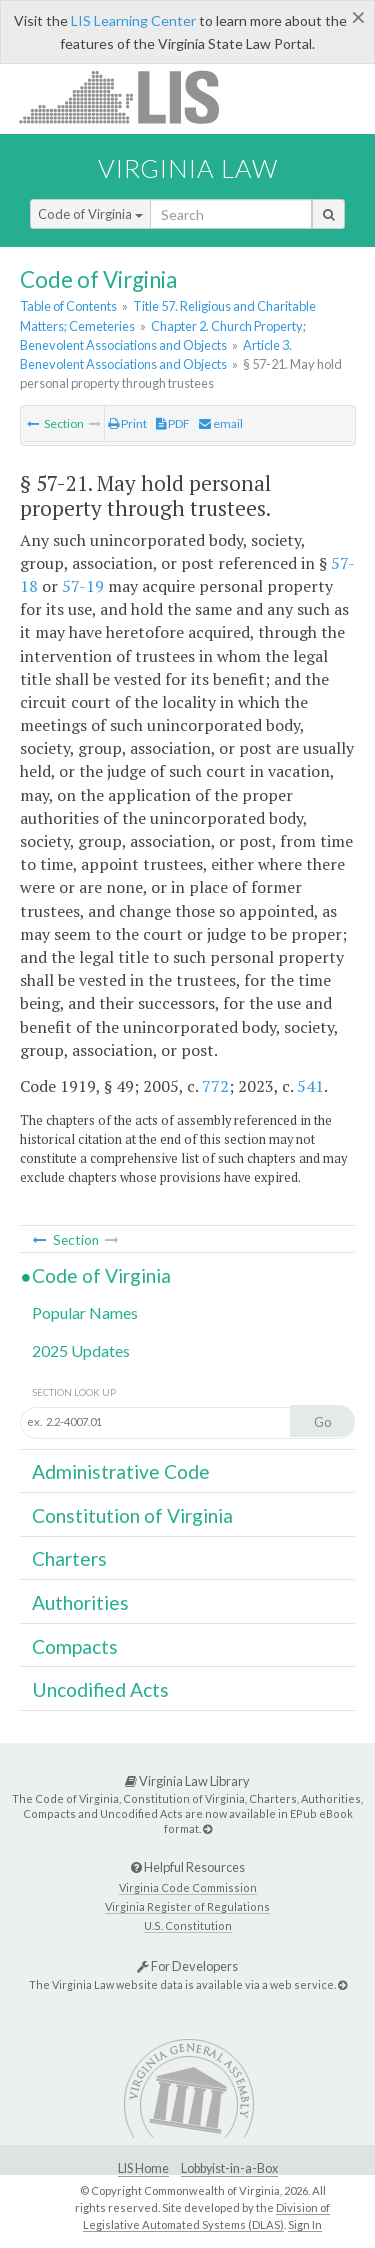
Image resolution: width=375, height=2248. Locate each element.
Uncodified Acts (100, 1689)
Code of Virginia (90, 214)
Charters (69, 1558)
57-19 (83, 586)
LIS (130, 96)
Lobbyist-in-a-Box (229, 2168)
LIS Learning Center (133, 20)
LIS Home (143, 2168)
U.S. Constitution (188, 1925)
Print (127, 423)
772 (215, 1086)
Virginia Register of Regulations (187, 1906)
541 (310, 1086)
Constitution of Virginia (132, 1515)
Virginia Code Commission (188, 1887)
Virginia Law (188, 168)
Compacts (75, 1646)
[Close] (358, 17)
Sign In (305, 2224)
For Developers (187, 1966)
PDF (173, 423)
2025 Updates (81, 1350)
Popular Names (85, 1312)
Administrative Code (121, 1471)
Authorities (80, 1602)
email (221, 423)
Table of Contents (68, 306)
